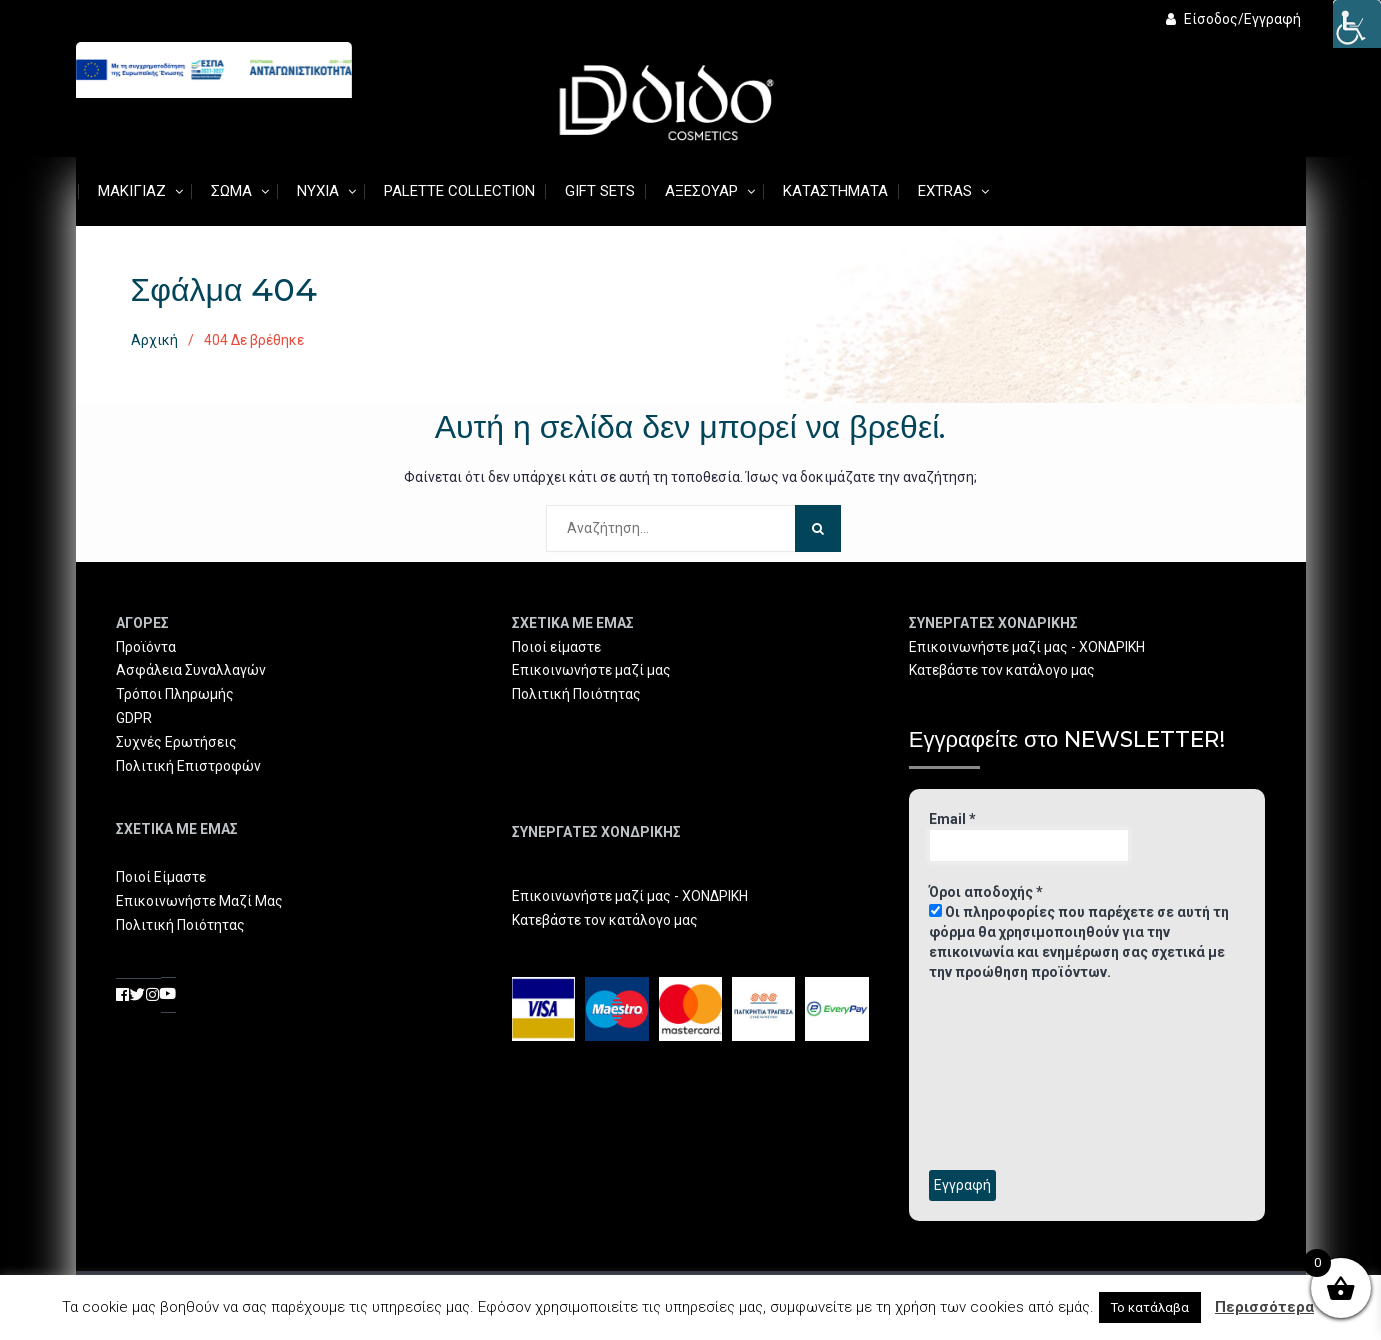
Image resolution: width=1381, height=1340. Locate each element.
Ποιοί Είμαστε (161, 877)
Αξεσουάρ (701, 191)
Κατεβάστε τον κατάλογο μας (605, 920)
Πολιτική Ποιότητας (180, 925)
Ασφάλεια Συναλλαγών (191, 670)
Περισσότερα (1264, 1307)
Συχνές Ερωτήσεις (176, 742)
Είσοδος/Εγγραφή (1233, 19)
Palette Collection (459, 191)
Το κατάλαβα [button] (1150, 1307)
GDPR (134, 718)
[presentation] (1011, 1074)
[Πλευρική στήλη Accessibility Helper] (1357, 24)
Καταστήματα (835, 191)
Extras (945, 191)
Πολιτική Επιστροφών (188, 766)
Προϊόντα (146, 647)
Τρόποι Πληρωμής (175, 694)
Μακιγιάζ (132, 191)
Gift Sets (600, 191)
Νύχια (318, 191)
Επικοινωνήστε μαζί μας (591, 670)
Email (952, 819)
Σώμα (231, 191)
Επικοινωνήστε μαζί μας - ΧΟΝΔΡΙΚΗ (630, 896)
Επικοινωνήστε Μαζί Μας (199, 901)
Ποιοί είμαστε (556, 647)
